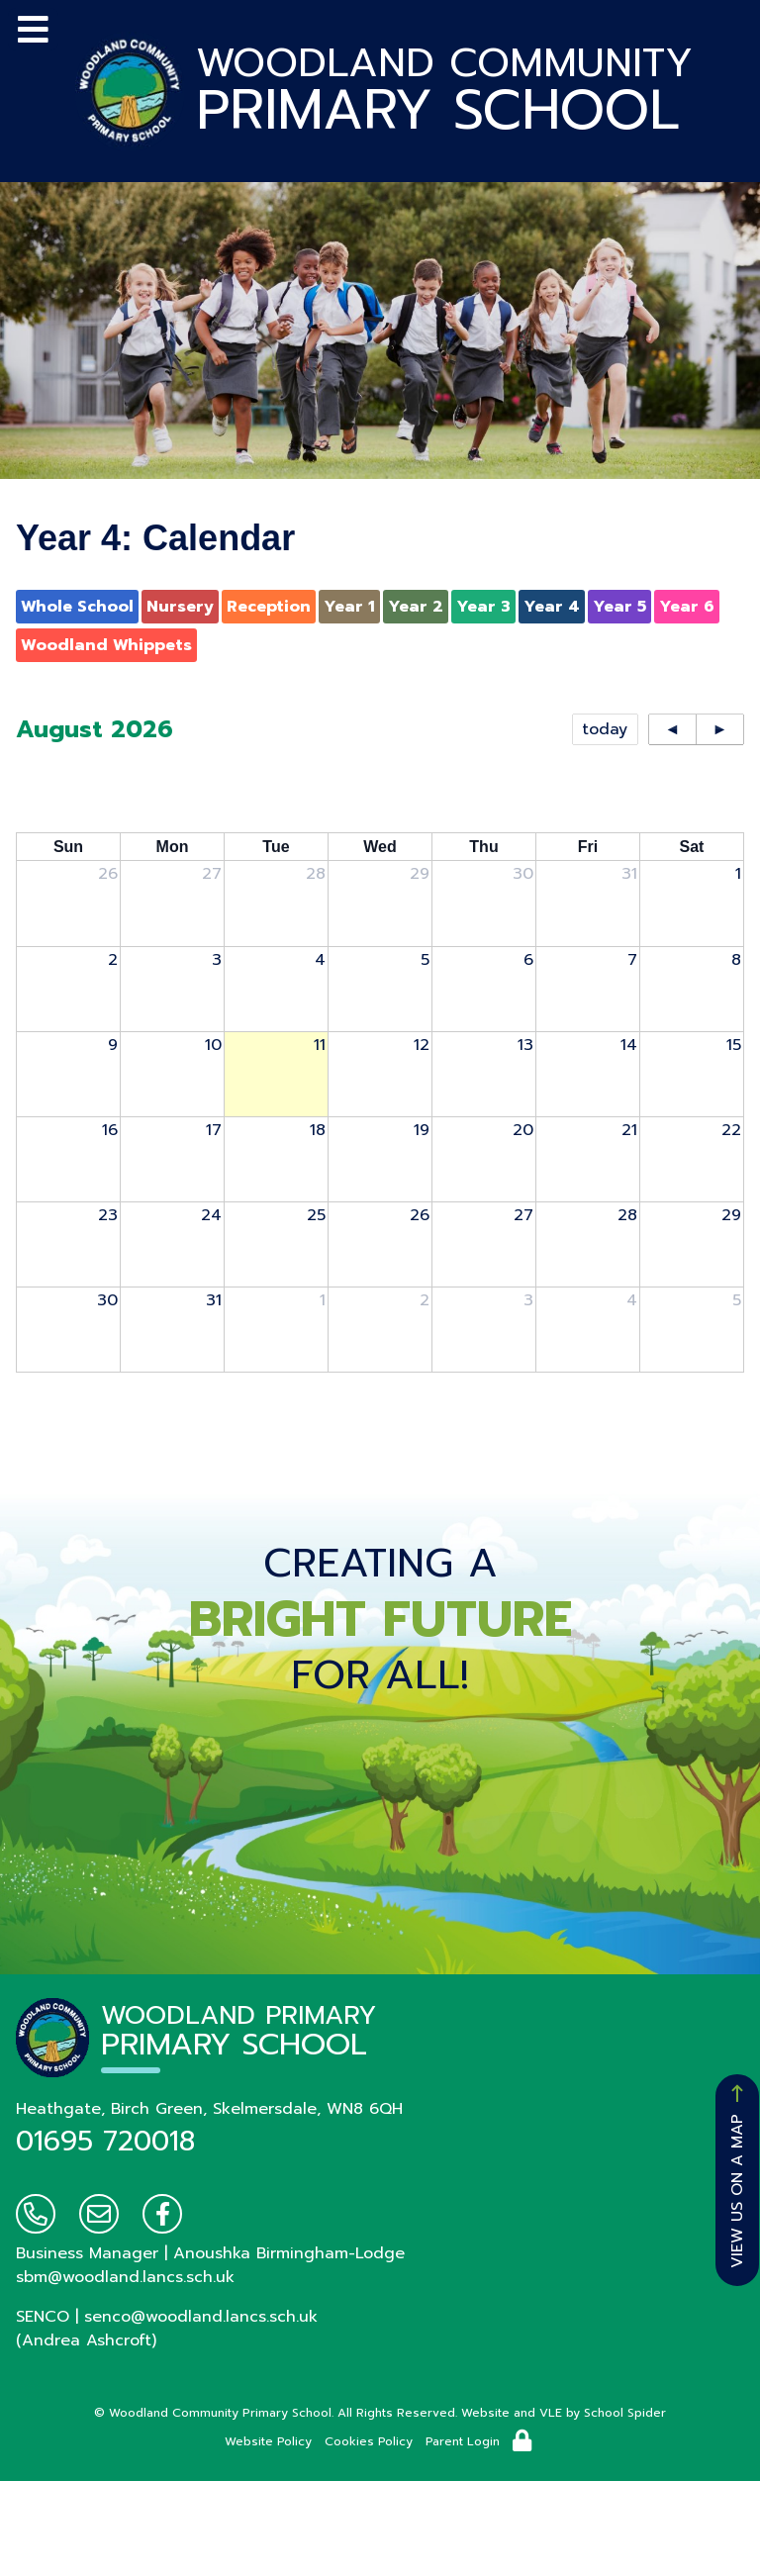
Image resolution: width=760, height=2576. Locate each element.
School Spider (625, 2413)
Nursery (180, 607)
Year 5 (619, 607)
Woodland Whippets (106, 645)
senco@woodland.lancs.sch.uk (201, 2317)
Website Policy (268, 2441)
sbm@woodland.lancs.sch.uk (125, 2277)
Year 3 (483, 607)
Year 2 (415, 607)
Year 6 (686, 607)
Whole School (77, 607)
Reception (269, 607)
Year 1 (349, 607)
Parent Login (463, 2441)
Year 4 (551, 607)
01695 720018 (105, 2141)
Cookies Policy (369, 2441)
